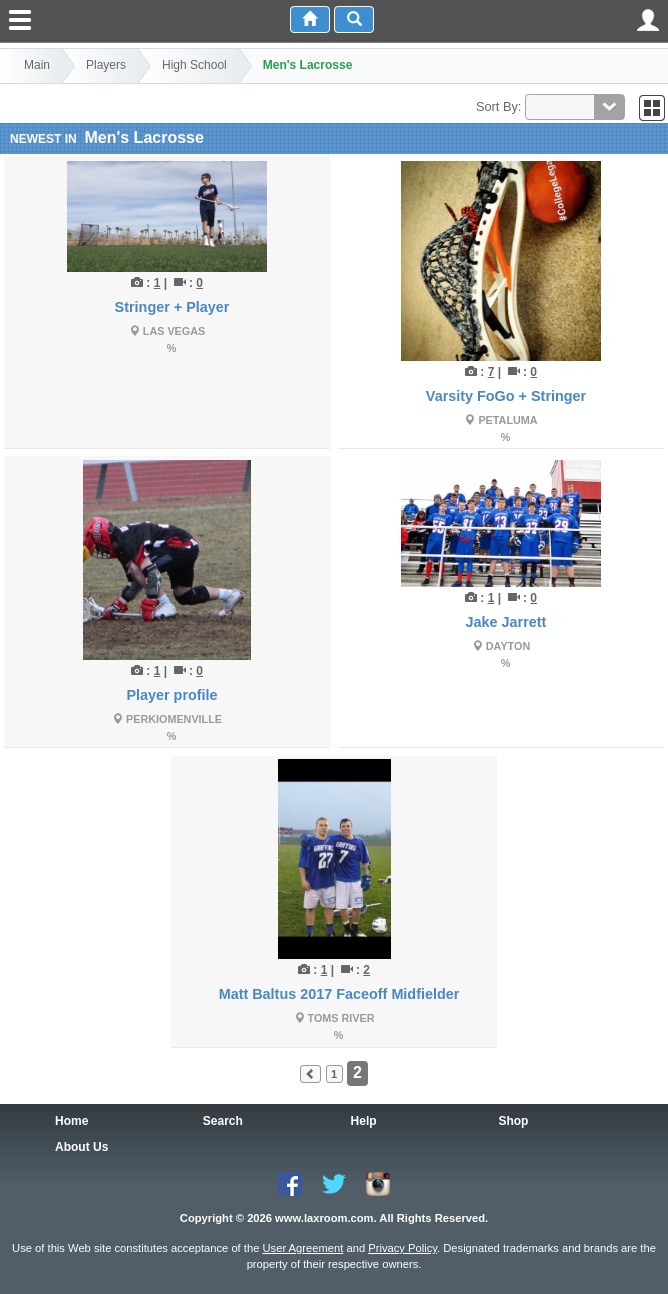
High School (194, 65)
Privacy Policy (402, 1248)
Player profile (171, 695)
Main (37, 65)
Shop (513, 1121)
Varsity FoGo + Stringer (506, 396)
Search (223, 1121)
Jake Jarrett (506, 622)
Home (71, 1121)
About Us (81, 1147)
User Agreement (302, 1248)
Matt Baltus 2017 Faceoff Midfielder (339, 994)
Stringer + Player (172, 307)
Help (364, 1121)
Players (106, 65)
